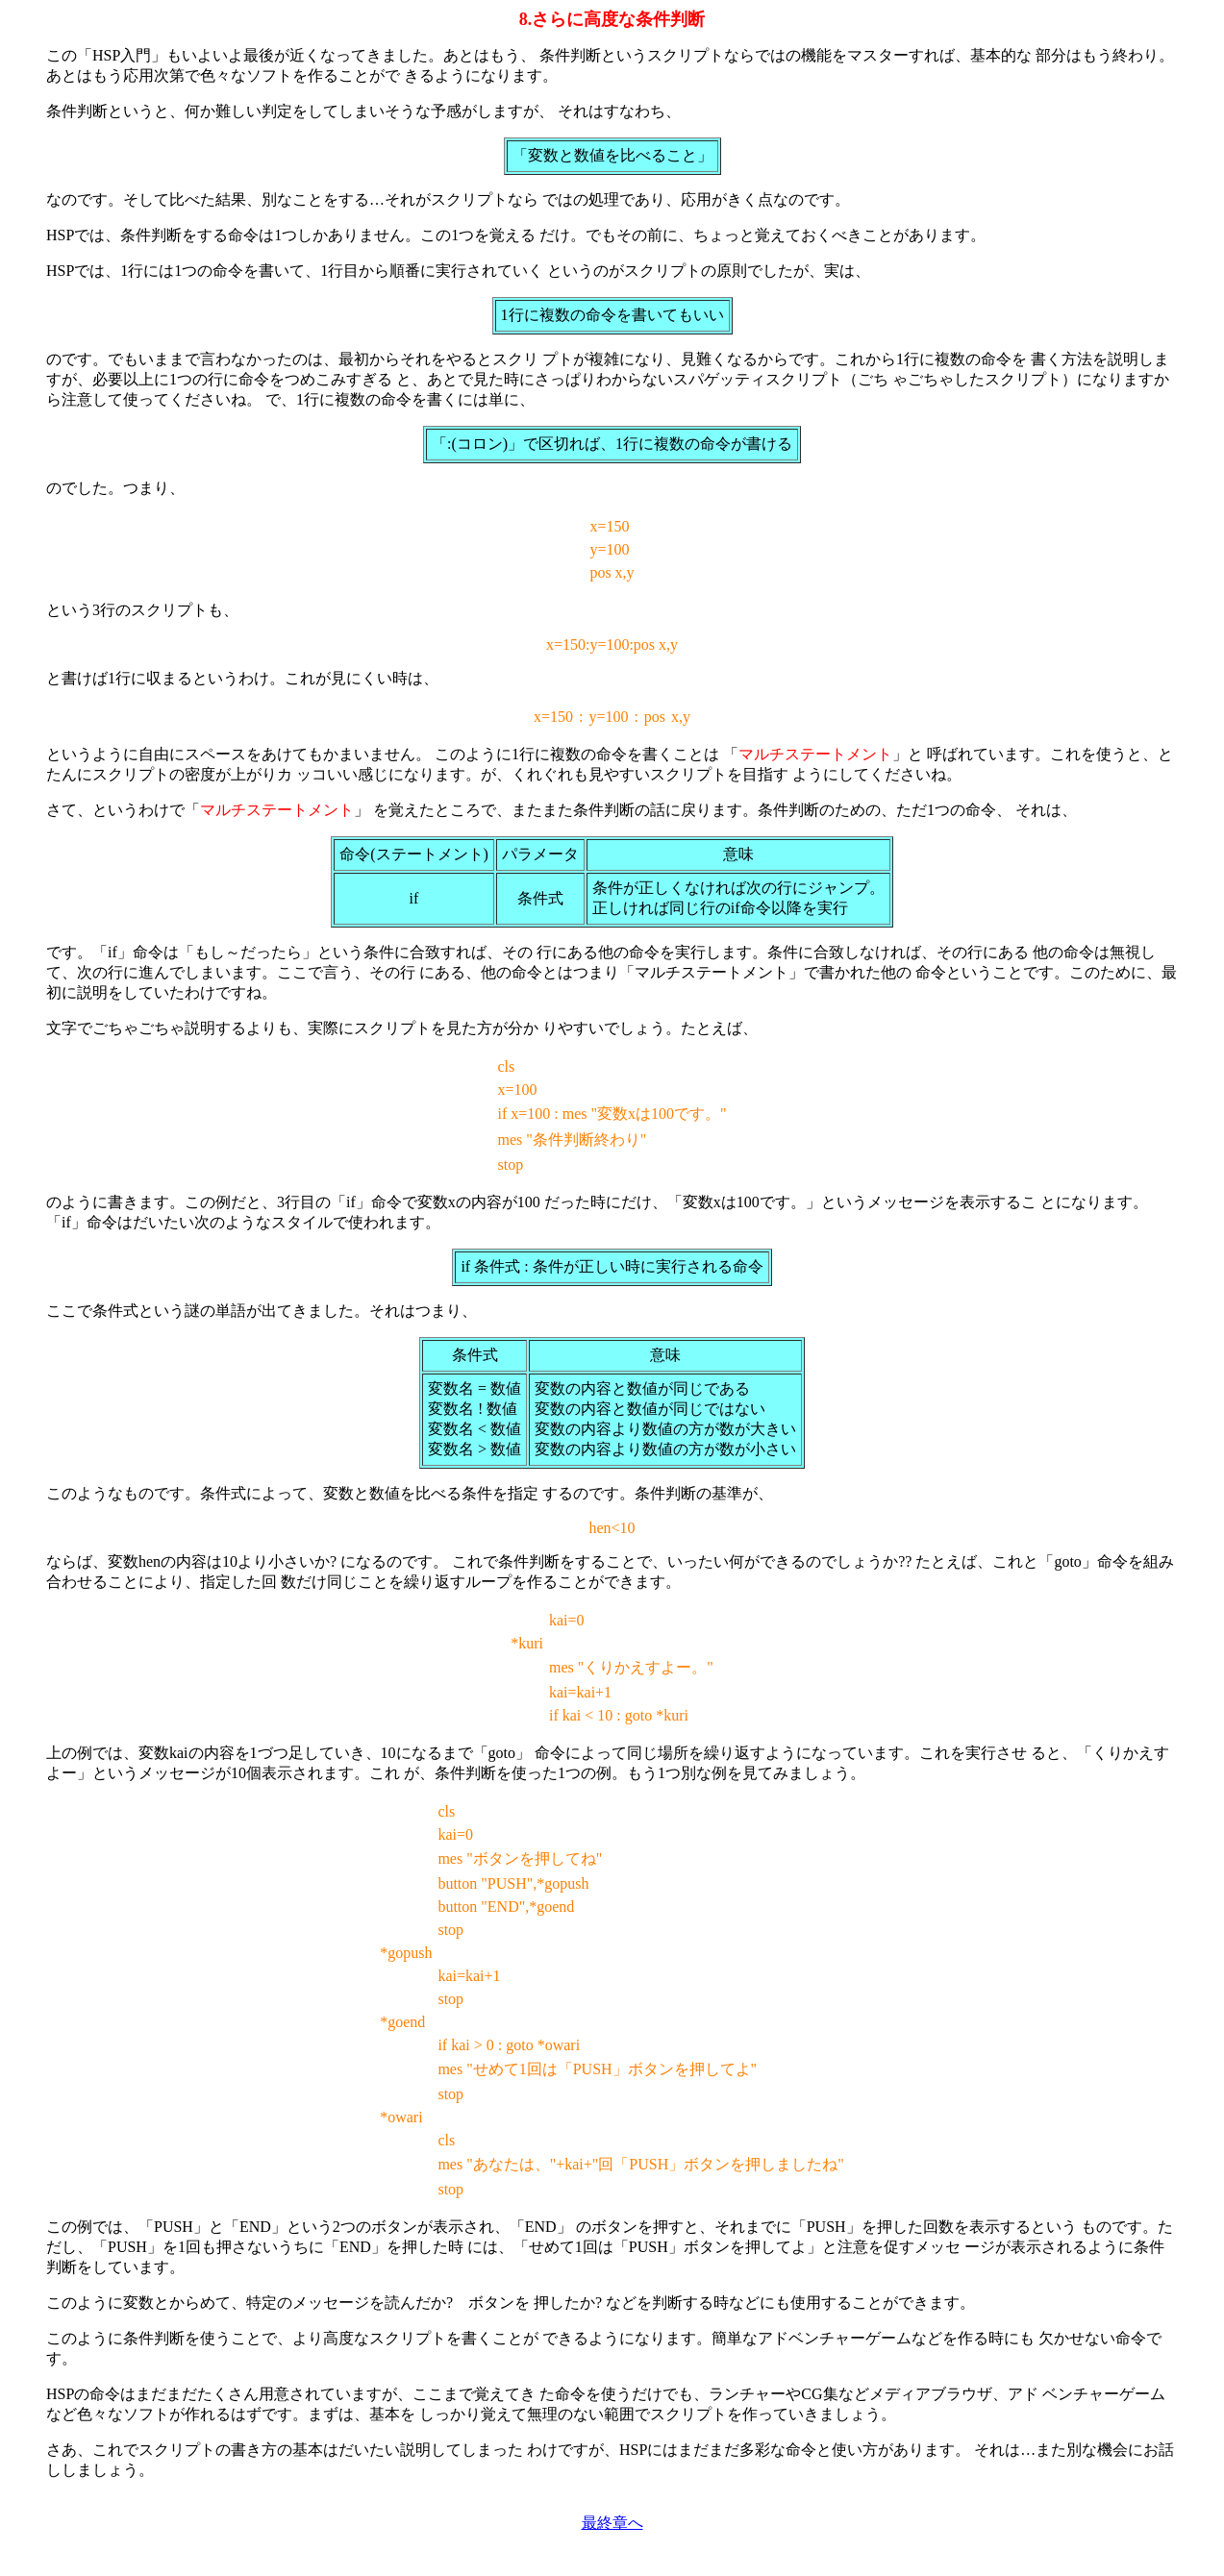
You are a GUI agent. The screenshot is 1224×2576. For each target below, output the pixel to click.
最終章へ (612, 2522)
